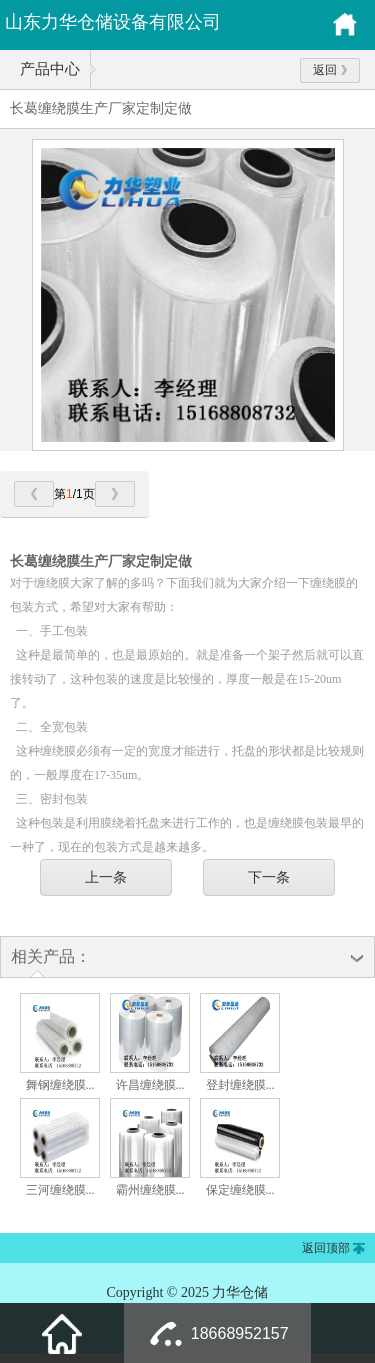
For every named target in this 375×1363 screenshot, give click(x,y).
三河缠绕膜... (60, 1190)
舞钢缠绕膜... (60, 1085)
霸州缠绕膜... (150, 1190)
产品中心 (50, 69)
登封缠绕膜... (240, 1085)
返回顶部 (326, 1248)
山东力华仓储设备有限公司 (113, 22)
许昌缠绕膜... (150, 1085)
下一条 (269, 877)
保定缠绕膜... (240, 1190)
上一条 (106, 877)
